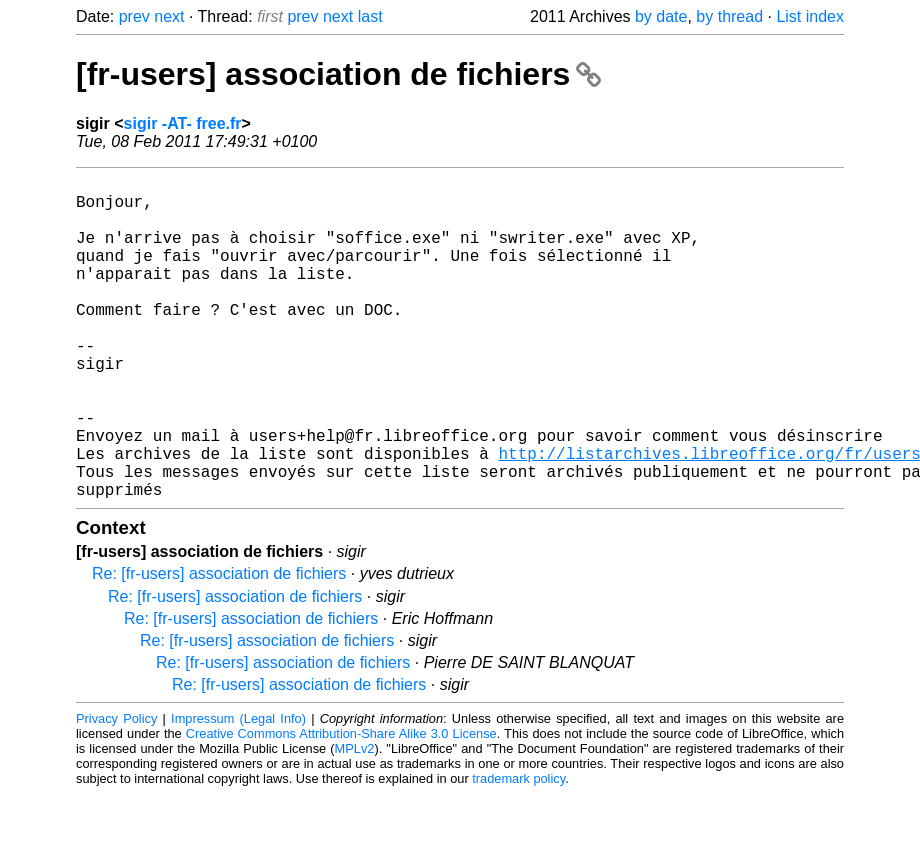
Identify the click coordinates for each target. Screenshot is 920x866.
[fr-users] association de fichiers (338, 74)
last (370, 16)
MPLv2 (355, 820)
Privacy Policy (116, 790)
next (169, 16)
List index (810, 16)
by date (661, 16)
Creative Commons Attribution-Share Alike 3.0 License (341, 805)
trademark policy (518, 850)
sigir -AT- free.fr (183, 123)
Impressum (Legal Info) (238, 790)
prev (134, 16)
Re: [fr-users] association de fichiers (219, 645)
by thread (729, 16)
